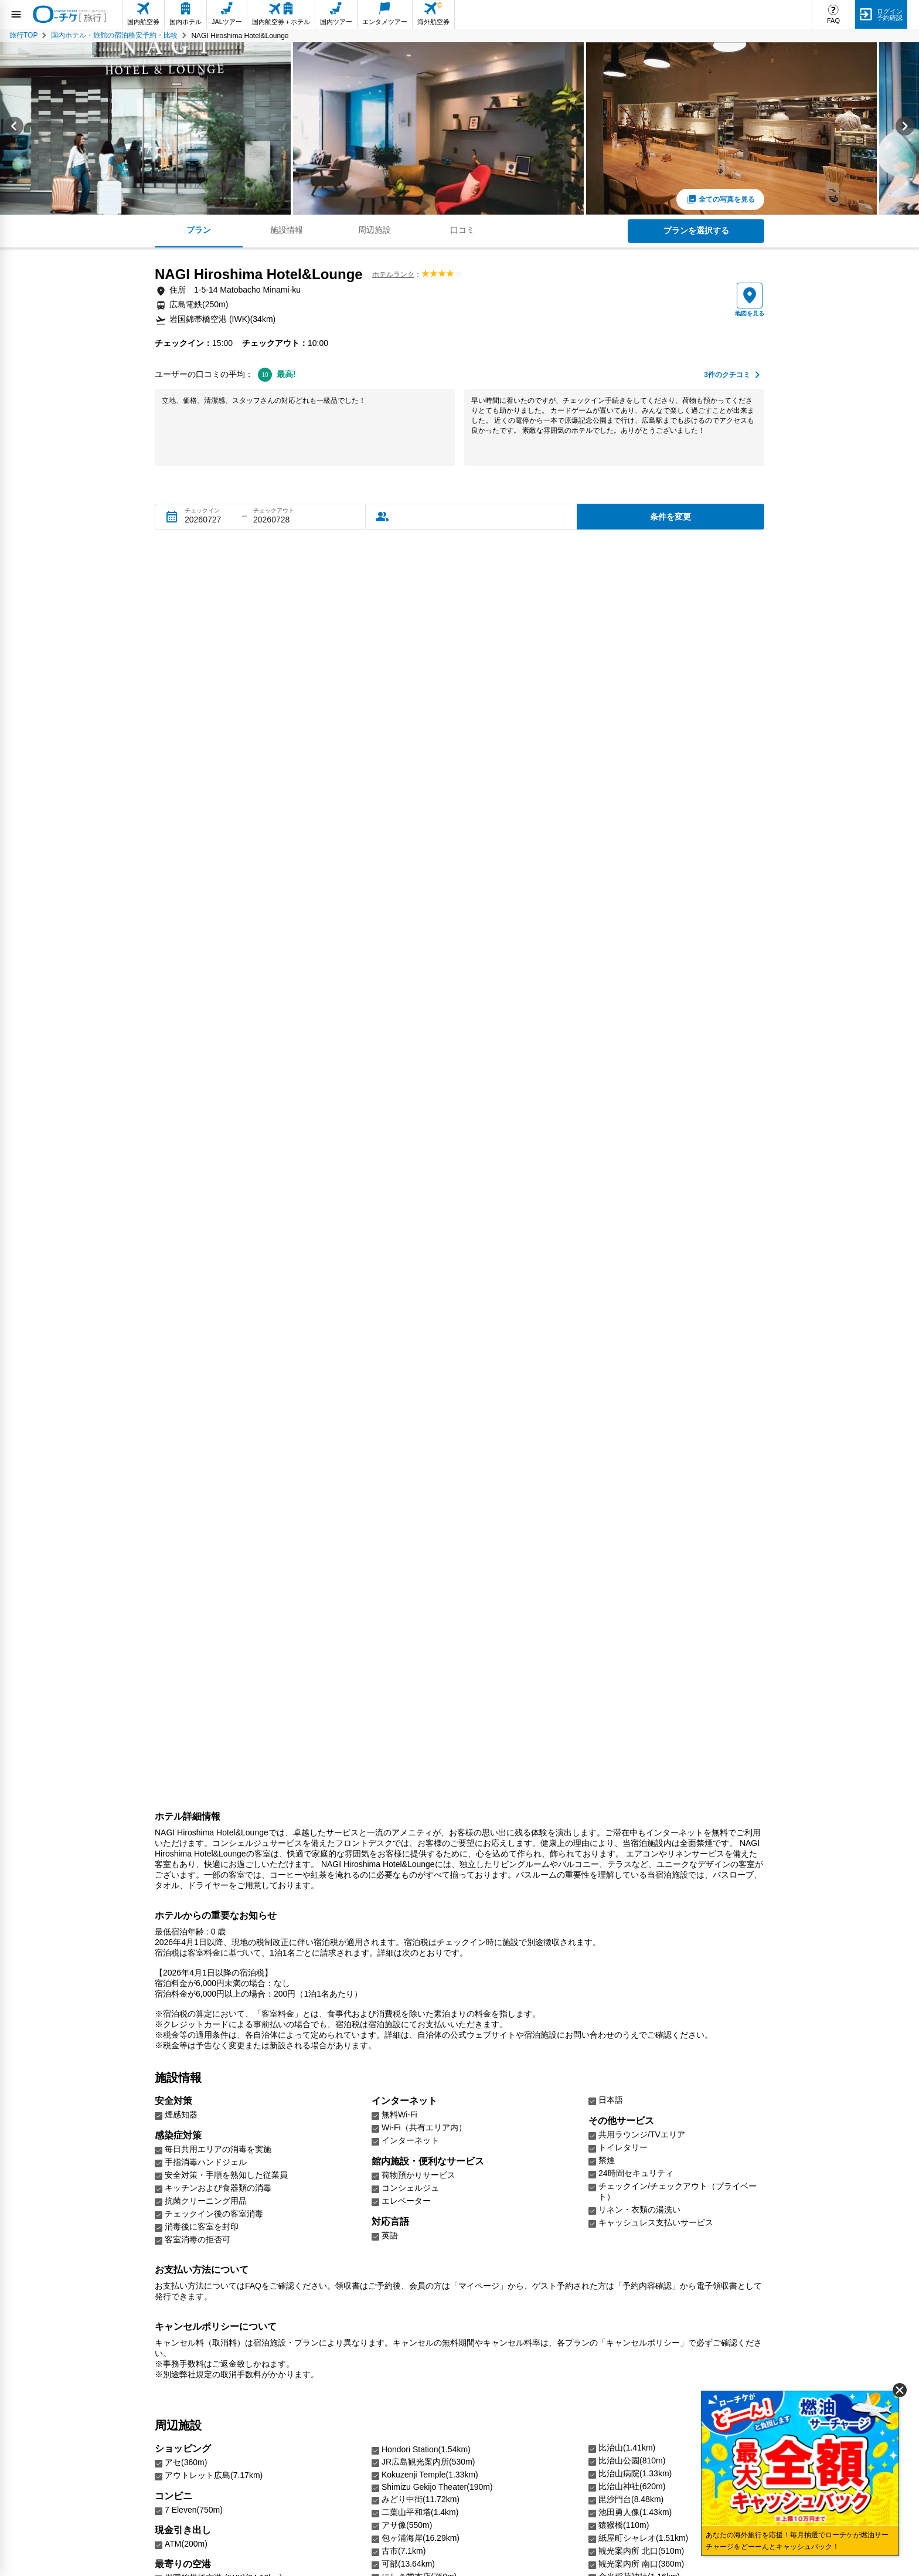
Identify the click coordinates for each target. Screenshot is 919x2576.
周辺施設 (374, 230)
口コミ (462, 230)
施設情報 (286, 230)
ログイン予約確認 (890, 14)
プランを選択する (696, 230)
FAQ (833, 20)
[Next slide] (905, 128)
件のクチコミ (727, 375)
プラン (198, 230)
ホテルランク (393, 274)
